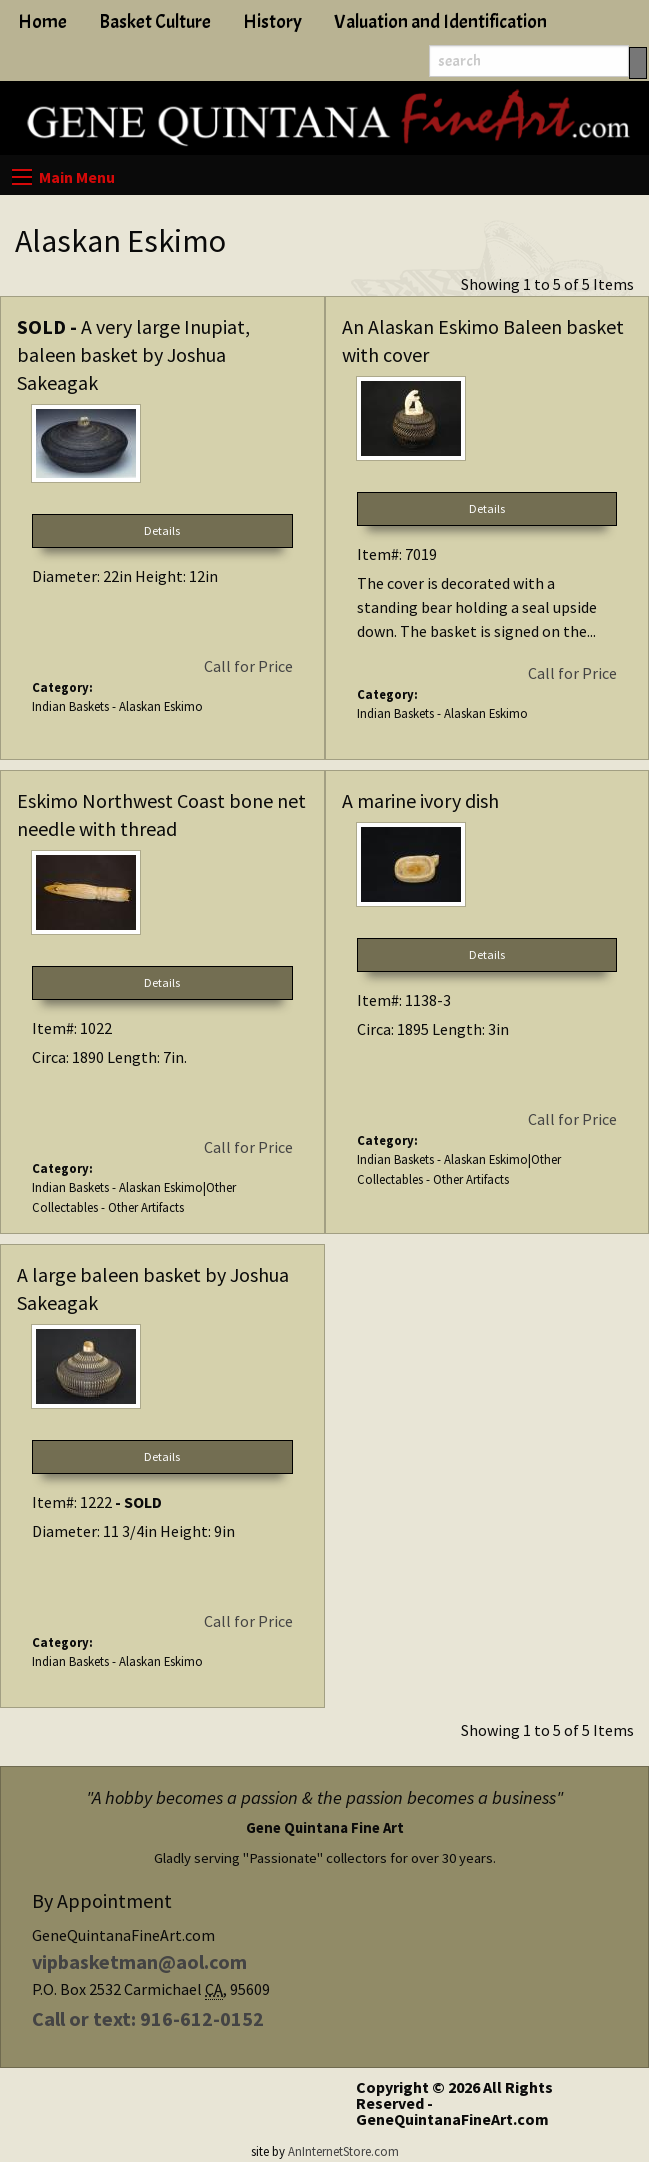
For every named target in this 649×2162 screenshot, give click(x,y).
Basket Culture (155, 22)
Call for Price (248, 666)
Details (162, 530)
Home (42, 22)
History (272, 22)
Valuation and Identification (440, 22)
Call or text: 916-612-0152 (148, 2018)
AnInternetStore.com (343, 2151)
